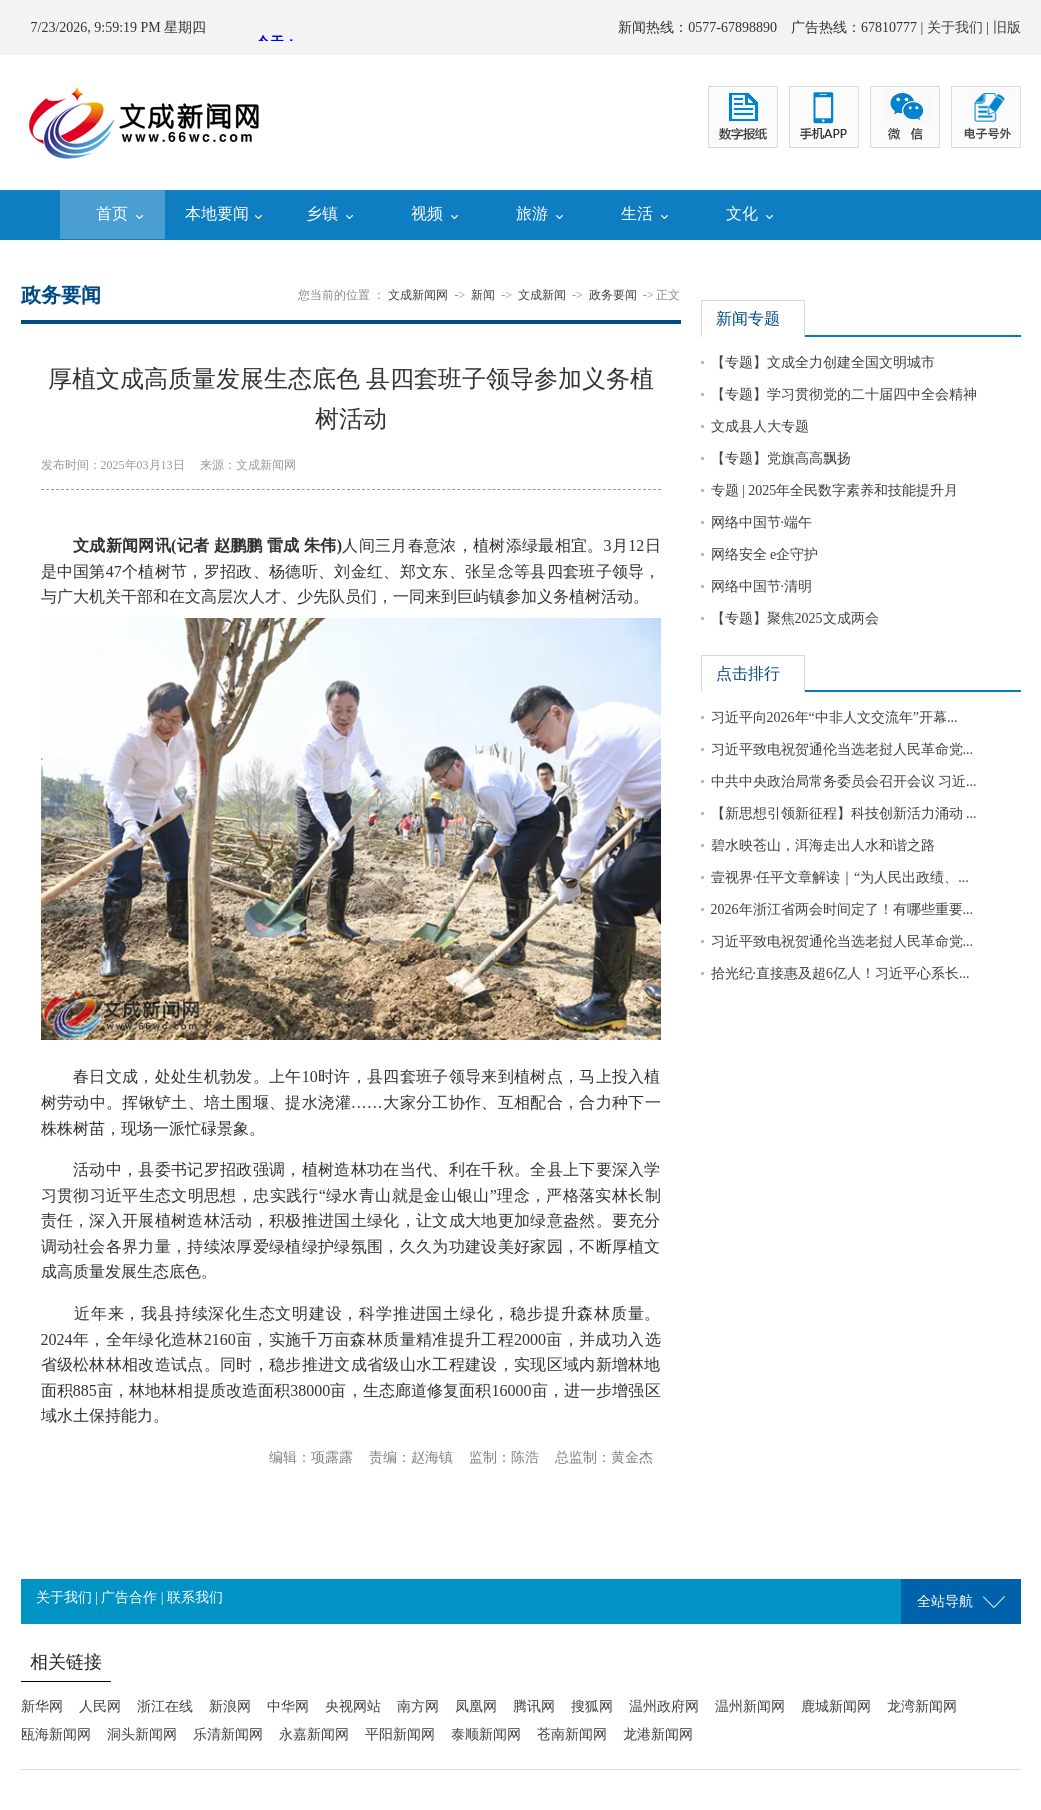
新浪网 (230, 1706)
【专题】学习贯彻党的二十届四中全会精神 (844, 394)
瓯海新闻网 (56, 1734)
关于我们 (955, 27)
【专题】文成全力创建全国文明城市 (823, 362)
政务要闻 (613, 295)
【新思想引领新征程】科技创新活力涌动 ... (844, 813)
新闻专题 (748, 318)
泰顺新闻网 (486, 1734)
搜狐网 (592, 1706)
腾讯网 (534, 1706)
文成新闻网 (418, 295)
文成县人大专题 (760, 426)
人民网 (100, 1706)
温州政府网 (664, 1706)
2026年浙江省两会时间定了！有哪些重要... (842, 909)
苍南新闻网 (572, 1734)
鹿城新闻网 (836, 1706)
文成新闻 (542, 295)
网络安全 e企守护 (765, 554)
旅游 (532, 213)
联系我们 (195, 1597)
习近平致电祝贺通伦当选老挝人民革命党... (842, 749)
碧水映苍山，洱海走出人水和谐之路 (823, 845)
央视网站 (353, 1706)
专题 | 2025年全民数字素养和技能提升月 (835, 490)
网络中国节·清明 (762, 586)
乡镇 (322, 213)
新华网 (42, 1706)
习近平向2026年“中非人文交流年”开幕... (834, 717)
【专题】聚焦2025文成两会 (795, 618)
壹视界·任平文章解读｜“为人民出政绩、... (840, 877)
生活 (637, 213)
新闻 (483, 295)
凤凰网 (476, 1706)
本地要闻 (217, 213)
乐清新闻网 (228, 1734)
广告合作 (129, 1597)
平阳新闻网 (400, 1734)
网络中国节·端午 (762, 522)
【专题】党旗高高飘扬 (781, 458)
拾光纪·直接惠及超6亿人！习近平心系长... (840, 973)
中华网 (288, 1706)
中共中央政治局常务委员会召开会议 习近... (844, 781)
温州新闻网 (750, 1706)
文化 (742, 213)
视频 (427, 213)
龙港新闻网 (658, 1734)
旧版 (1007, 27)
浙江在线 (165, 1706)
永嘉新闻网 (314, 1734)
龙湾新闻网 (922, 1706)
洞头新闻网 (142, 1734)
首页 (112, 213)
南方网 (418, 1706)
